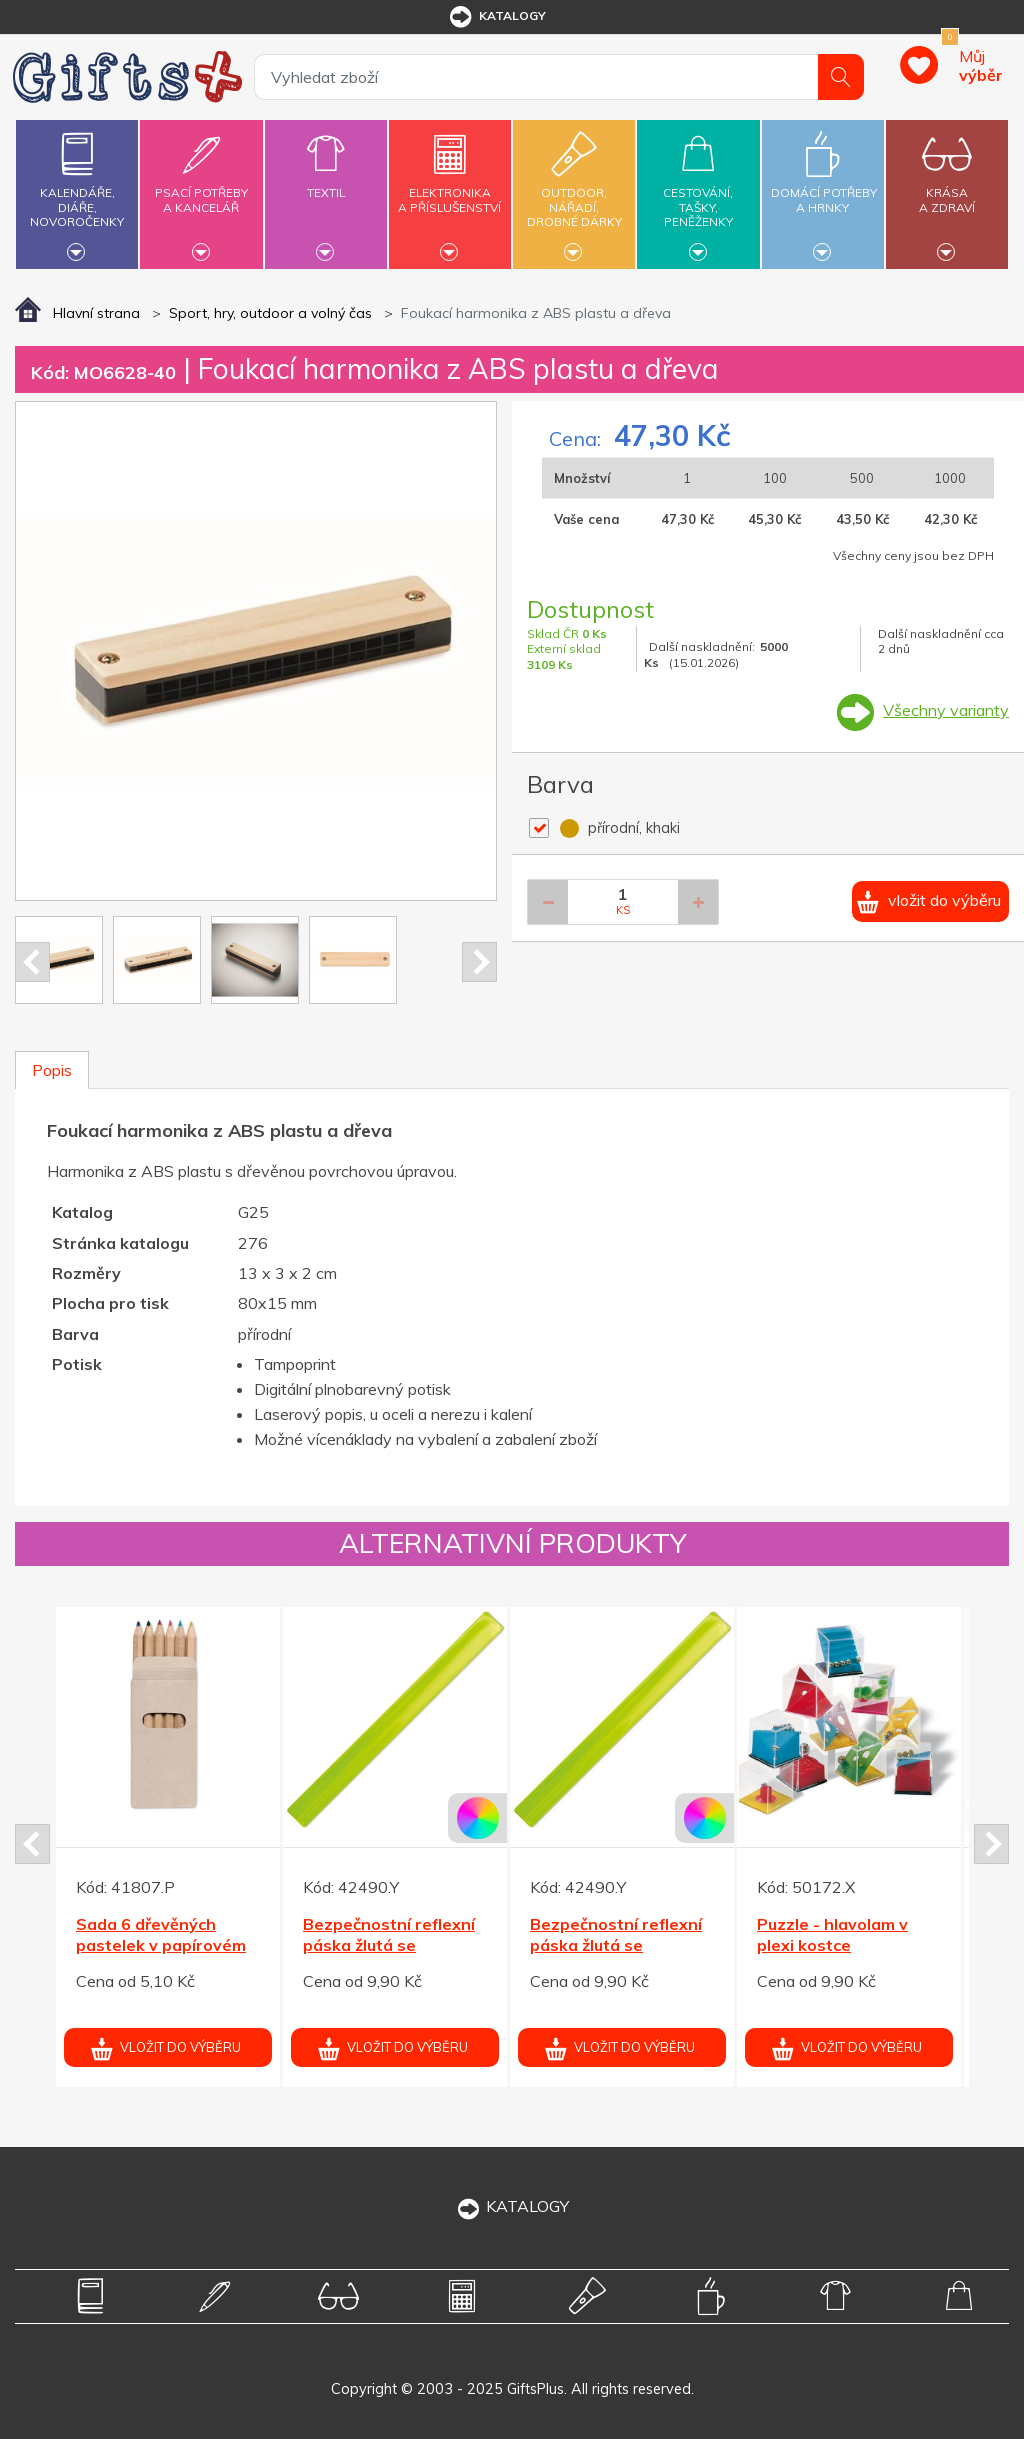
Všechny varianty (946, 710)
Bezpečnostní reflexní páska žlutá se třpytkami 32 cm (389, 1945)
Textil (326, 181)
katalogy (496, 17)
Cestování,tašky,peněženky (698, 191)
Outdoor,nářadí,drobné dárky (574, 191)
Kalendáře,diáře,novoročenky (77, 191)
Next (479, 962)
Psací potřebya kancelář (201, 188)
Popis (52, 1070)
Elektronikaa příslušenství (450, 188)
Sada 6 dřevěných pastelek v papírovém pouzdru (161, 1945)
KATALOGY (512, 2206)
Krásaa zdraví (947, 188)
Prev (32, 962)
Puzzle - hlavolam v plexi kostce (832, 1934)
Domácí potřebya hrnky (824, 188)
